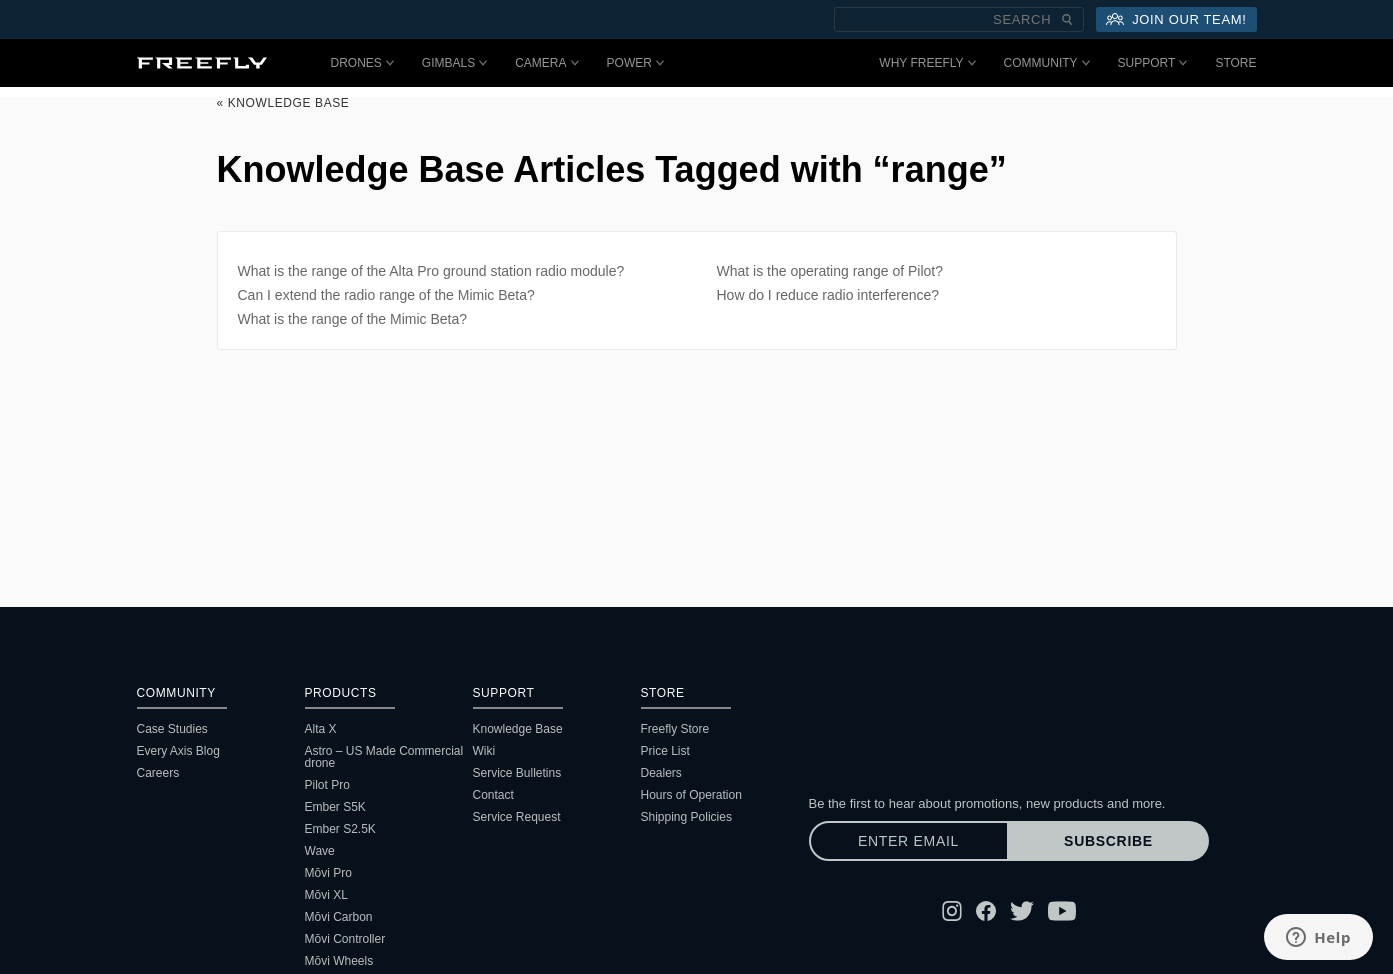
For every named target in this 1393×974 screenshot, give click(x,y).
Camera (546, 63)
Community (1047, 63)
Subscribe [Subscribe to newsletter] (1108, 841)
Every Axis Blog (178, 751)
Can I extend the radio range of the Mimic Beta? (386, 295)
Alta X (321, 729)
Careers (158, 773)
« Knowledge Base (283, 103)
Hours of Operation (691, 795)
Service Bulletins (517, 773)
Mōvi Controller (345, 939)
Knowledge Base (518, 729)
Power (635, 63)
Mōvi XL (326, 895)
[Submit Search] (1067, 19)
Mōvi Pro (328, 873)
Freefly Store (675, 729)
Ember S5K (335, 807)
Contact (493, 795)
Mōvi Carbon (339, 917)
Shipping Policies (686, 817)
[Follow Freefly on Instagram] (952, 911)
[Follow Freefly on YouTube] (1062, 911)
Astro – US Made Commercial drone (384, 757)
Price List (665, 751)
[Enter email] (909, 841)
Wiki (484, 751)
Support (1153, 63)
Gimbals (454, 63)
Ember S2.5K (340, 829)
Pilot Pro (327, 785)
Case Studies (172, 729)
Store (1235, 63)
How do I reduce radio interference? (828, 295)
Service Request (517, 817)
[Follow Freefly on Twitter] (1022, 911)
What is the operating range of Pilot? (830, 271)
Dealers (661, 773)
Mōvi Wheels (339, 961)
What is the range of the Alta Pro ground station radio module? (431, 271)
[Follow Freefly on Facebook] (986, 911)
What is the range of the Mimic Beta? (353, 319)
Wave (320, 851)
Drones (362, 63)
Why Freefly (927, 63)
